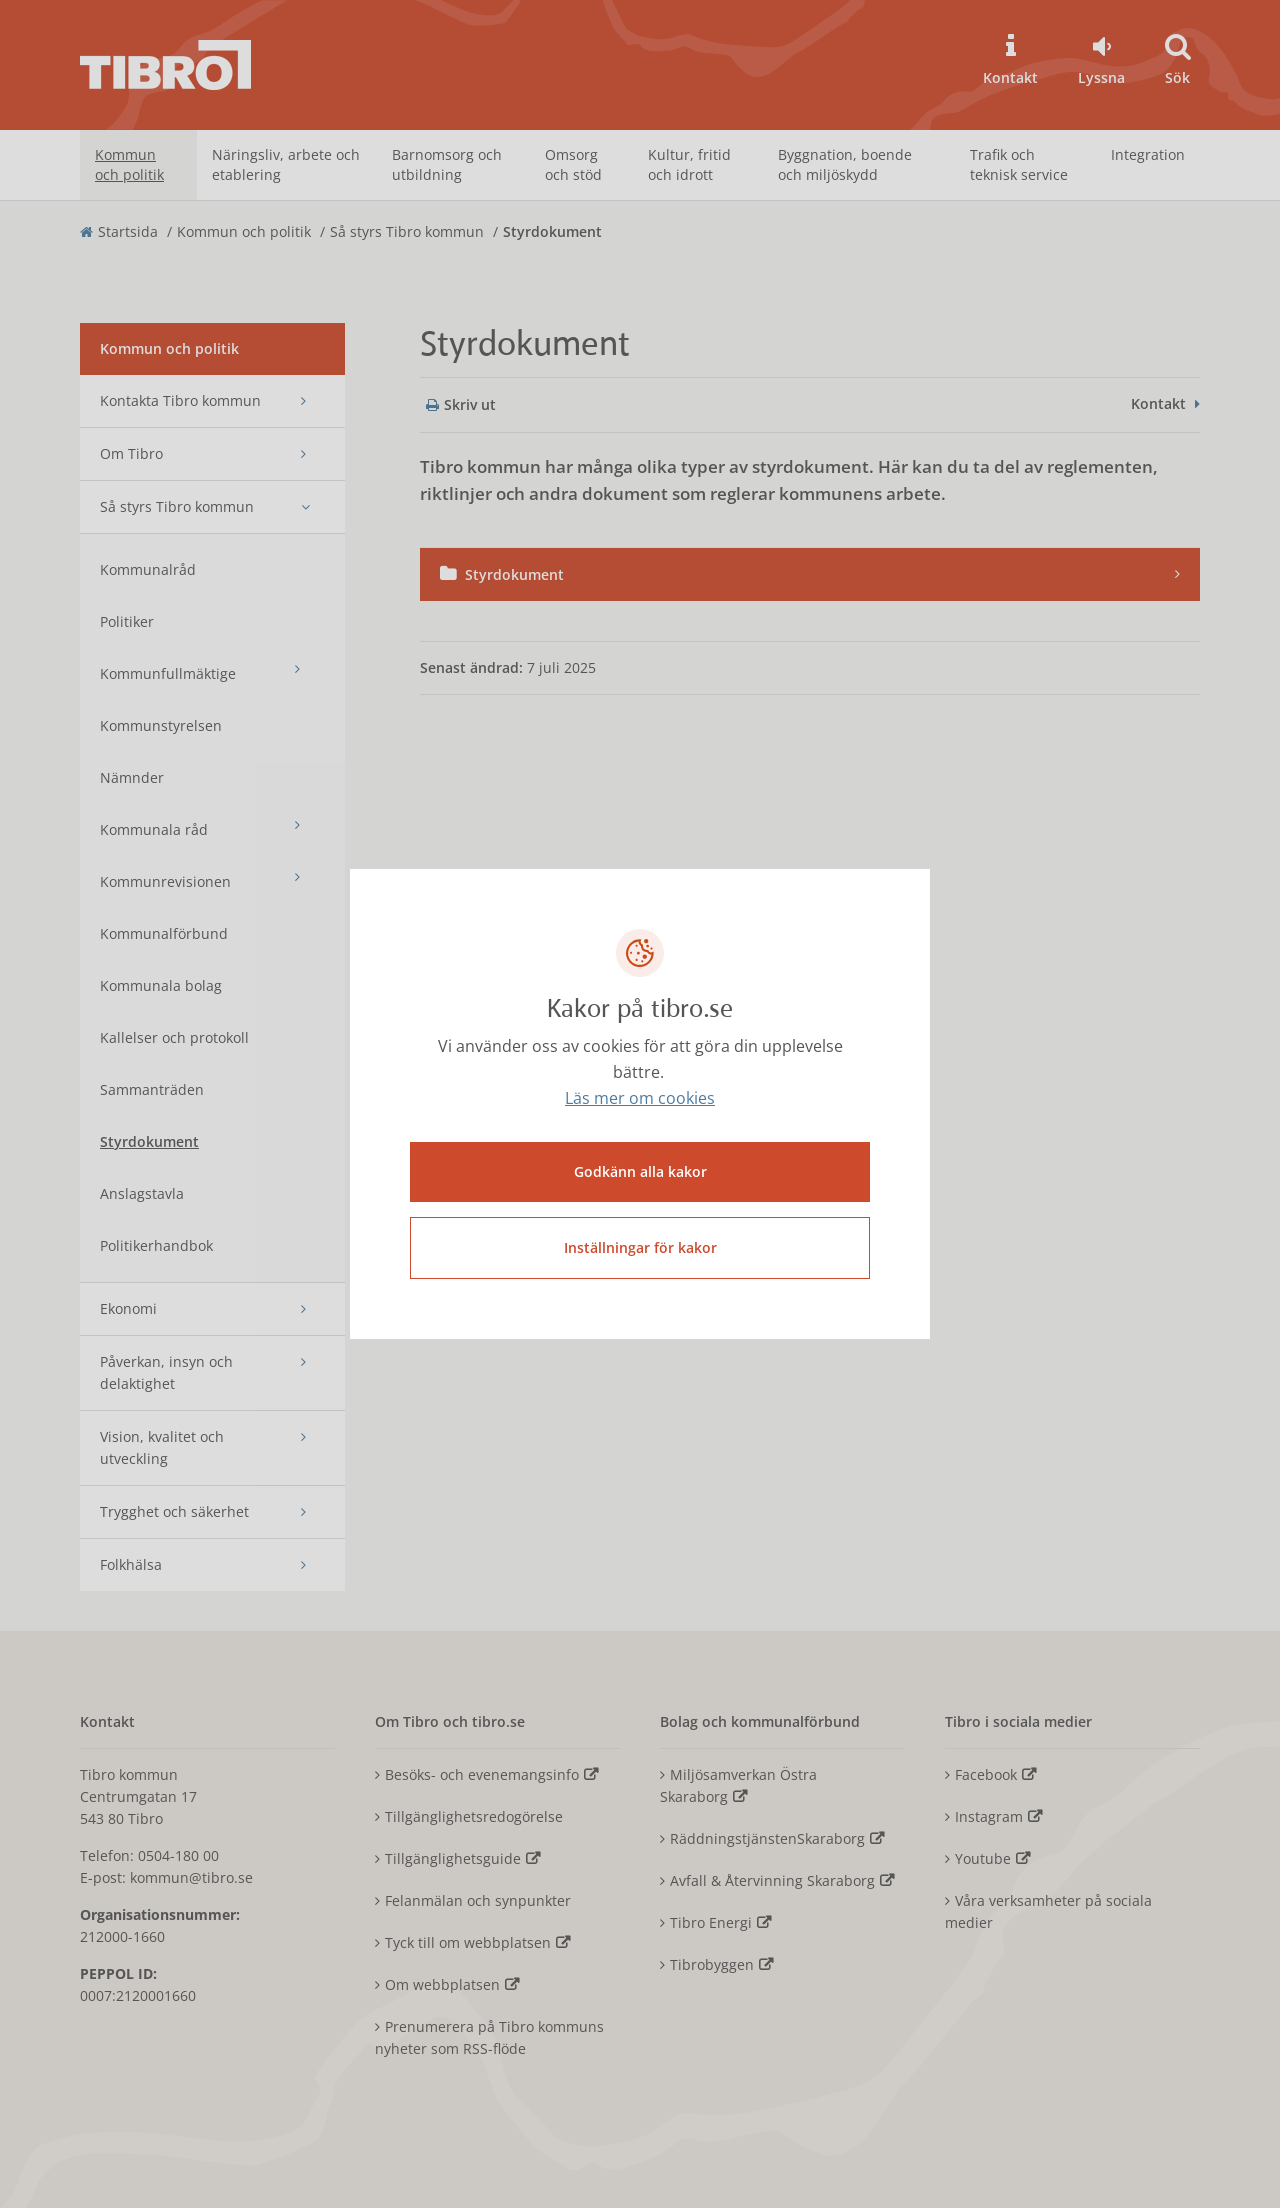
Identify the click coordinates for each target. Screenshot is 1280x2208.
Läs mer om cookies (640, 1099)
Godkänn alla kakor (640, 1171)
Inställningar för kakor (640, 1247)
